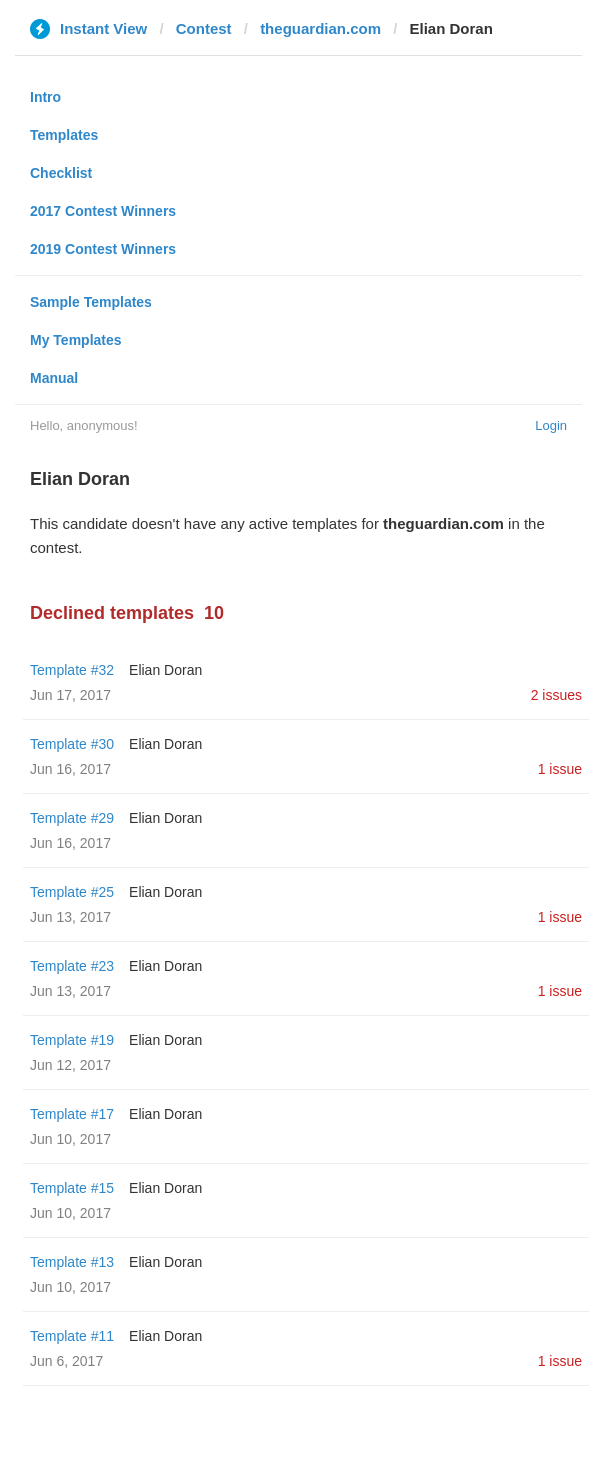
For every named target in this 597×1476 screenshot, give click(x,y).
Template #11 (72, 1336)
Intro (45, 97)
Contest (204, 28)
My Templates (76, 340)
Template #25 (72, 892)
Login (551, 425)
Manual (54, 378)
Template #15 (72, 1188)
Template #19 (72, 1040)
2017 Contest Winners (103, 211)
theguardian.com (320, 28)
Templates (64, 135)
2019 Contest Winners (103, 249)
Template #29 (72, 818)
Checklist (61, 173)
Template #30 (72, 744)
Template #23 (72, 966)
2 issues (556, 695)
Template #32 (72, 670)
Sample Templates (91, 302)
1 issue (560, 769)
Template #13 (72, 1262)
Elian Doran (165, 670)
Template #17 (72, 1114)
